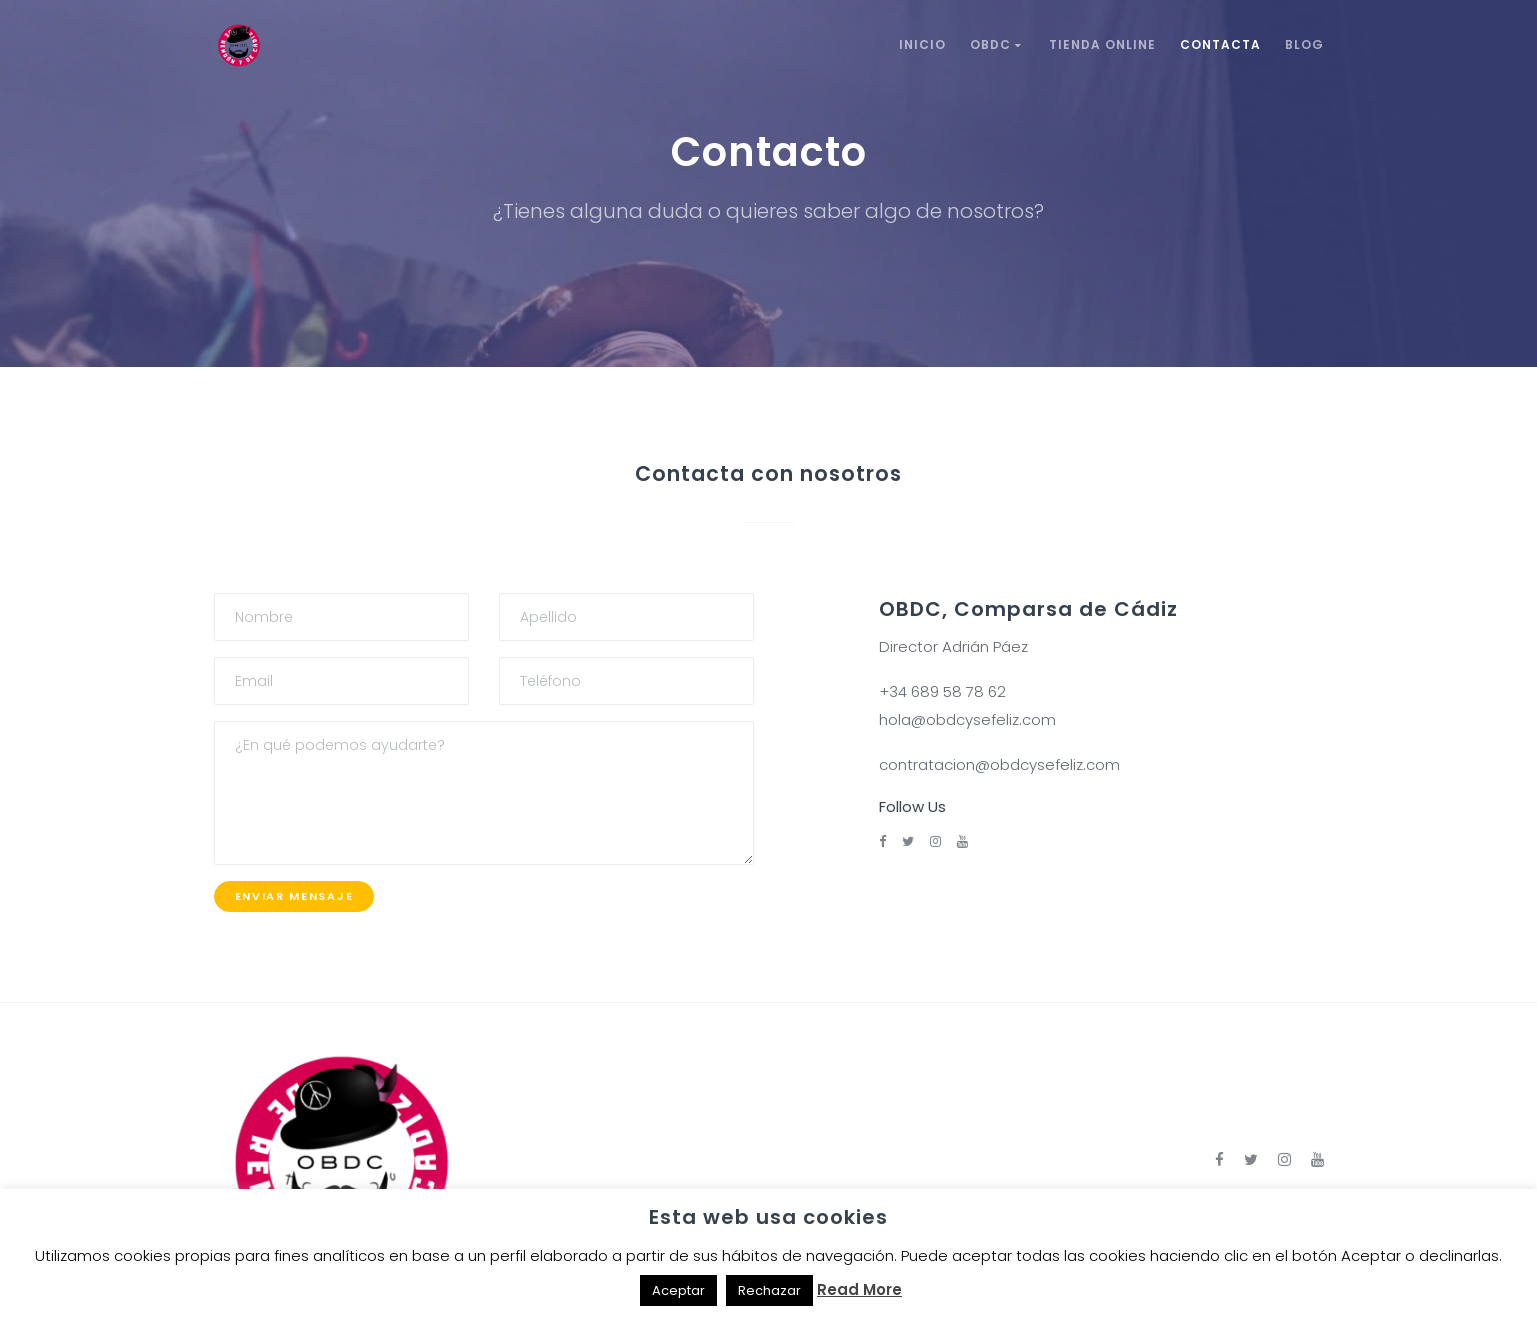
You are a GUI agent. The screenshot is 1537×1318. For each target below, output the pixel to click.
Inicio (922, 44)
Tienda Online (1102, 44)
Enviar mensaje (294, 896)
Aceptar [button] (678, 1290)
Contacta (1220, 44)
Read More (859, 1289)
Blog (1304, 44)
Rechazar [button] (769, 1290)
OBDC (997, 44)
